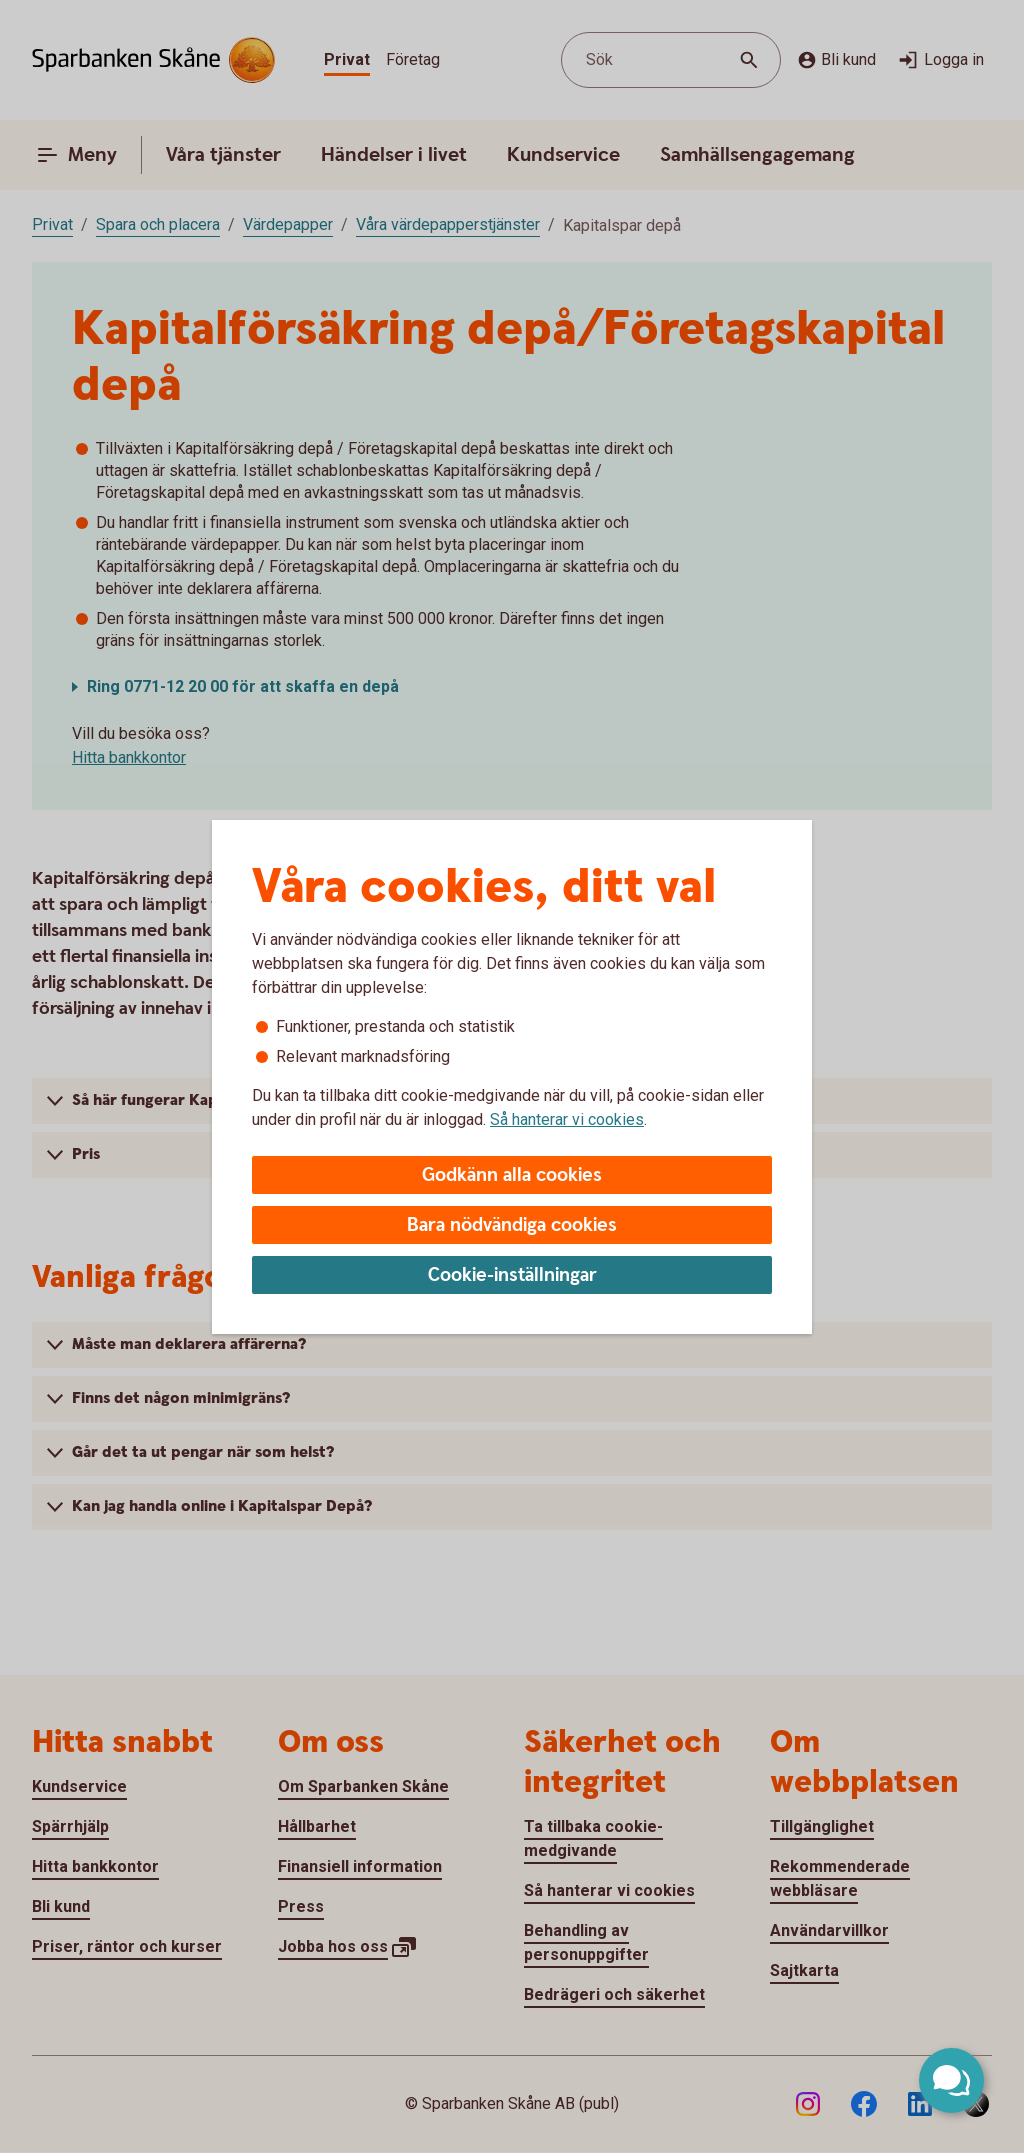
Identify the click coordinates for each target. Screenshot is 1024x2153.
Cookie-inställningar (512, 1275)
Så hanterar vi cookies (567, 1119)
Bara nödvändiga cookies (512, 1225)
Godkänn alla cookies (512, 1175)
